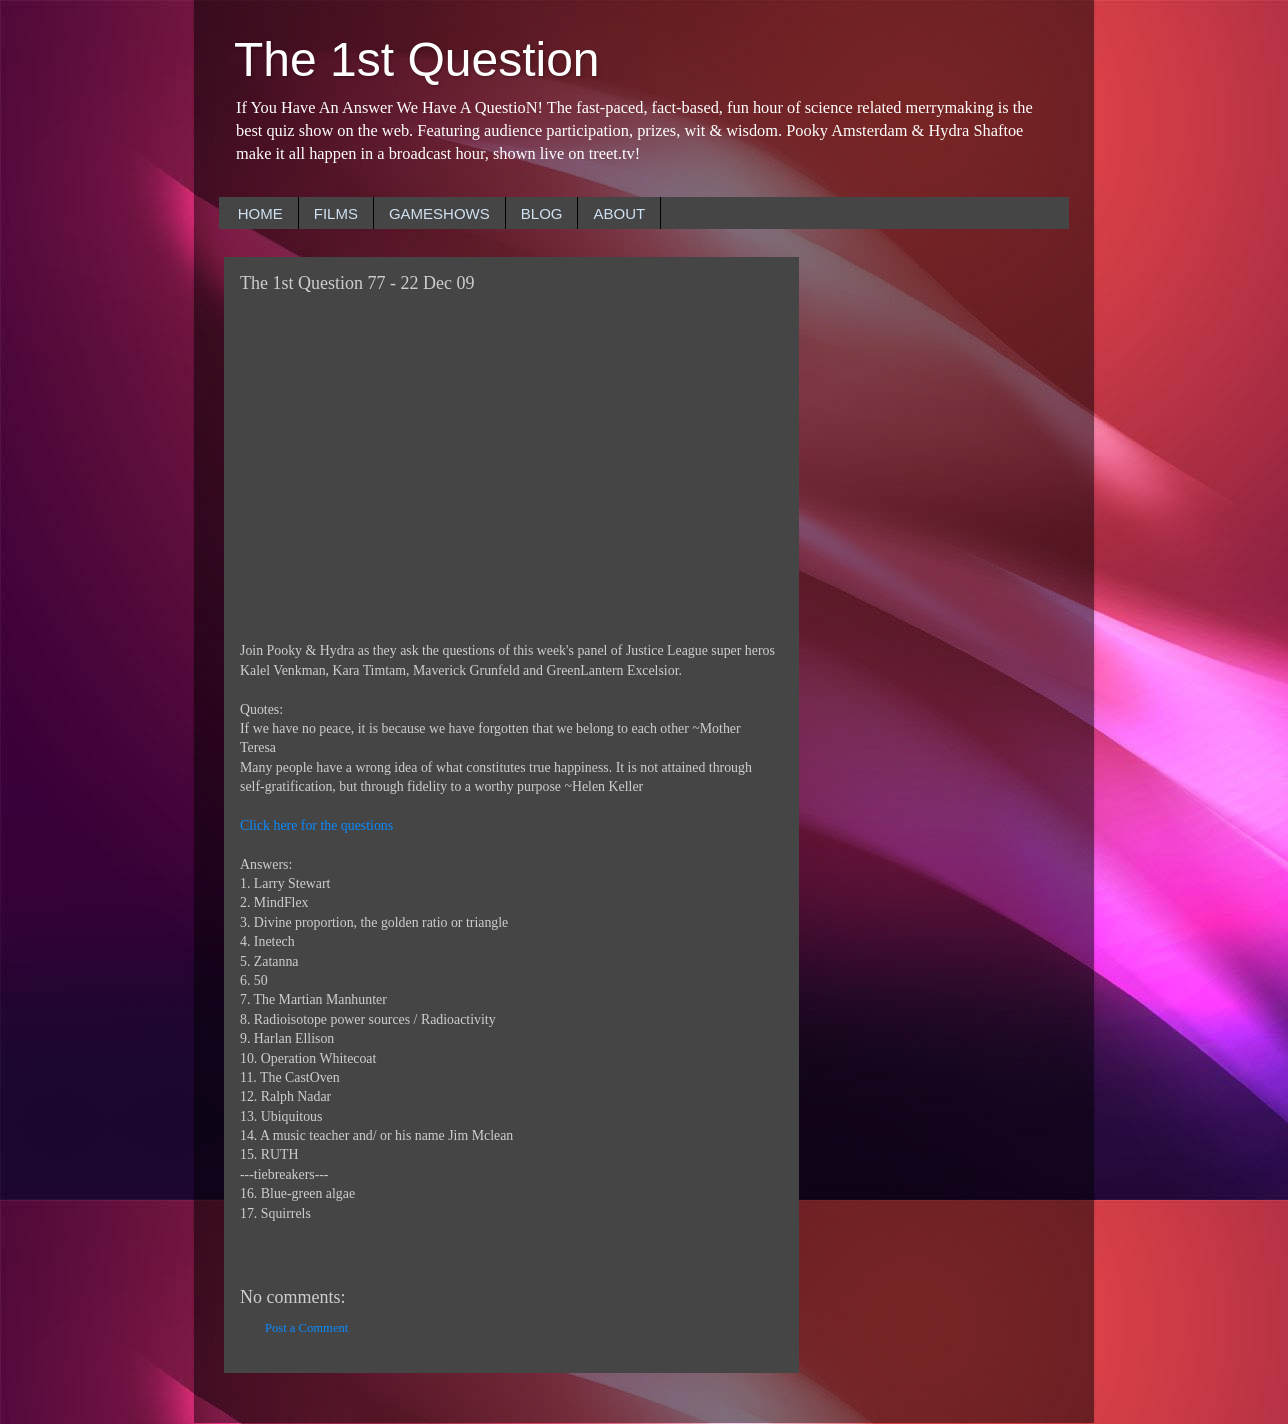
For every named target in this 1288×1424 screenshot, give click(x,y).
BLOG (542, 213)
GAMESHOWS (439, 213)
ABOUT (619, 213)
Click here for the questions (316, 825)
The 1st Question (417, 59)
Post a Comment (306, 1328)
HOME (260, 213)
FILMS (336, 213)
